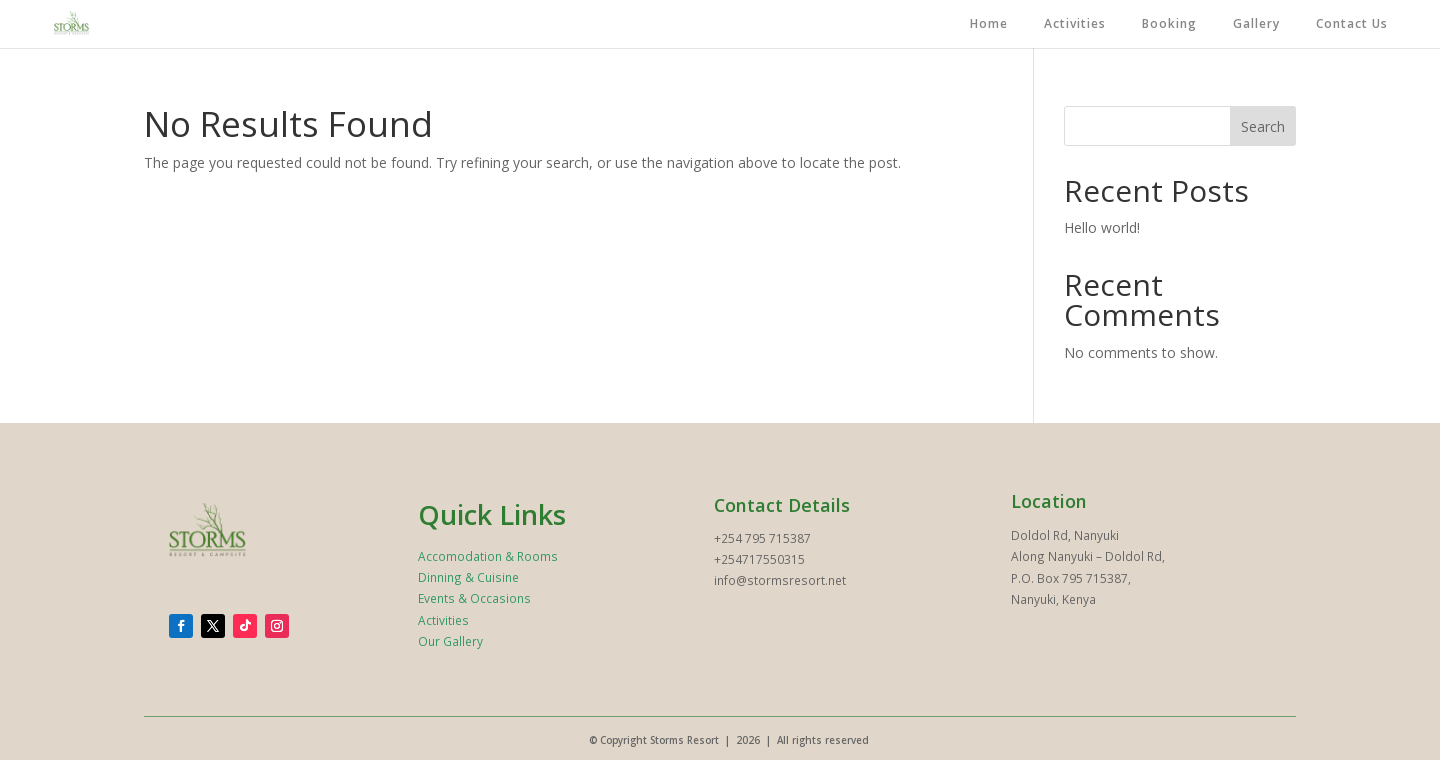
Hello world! (1102, 227)
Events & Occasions (474, 598)
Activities (1075, 24)
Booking (1169, 24)
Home (989, 24)
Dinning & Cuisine (468, 577)
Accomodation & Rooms (488, 556)
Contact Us (1352, 24)
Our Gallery (450, 641)
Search (1263, 126)
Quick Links (492, 514)
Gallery (1256, 24)
